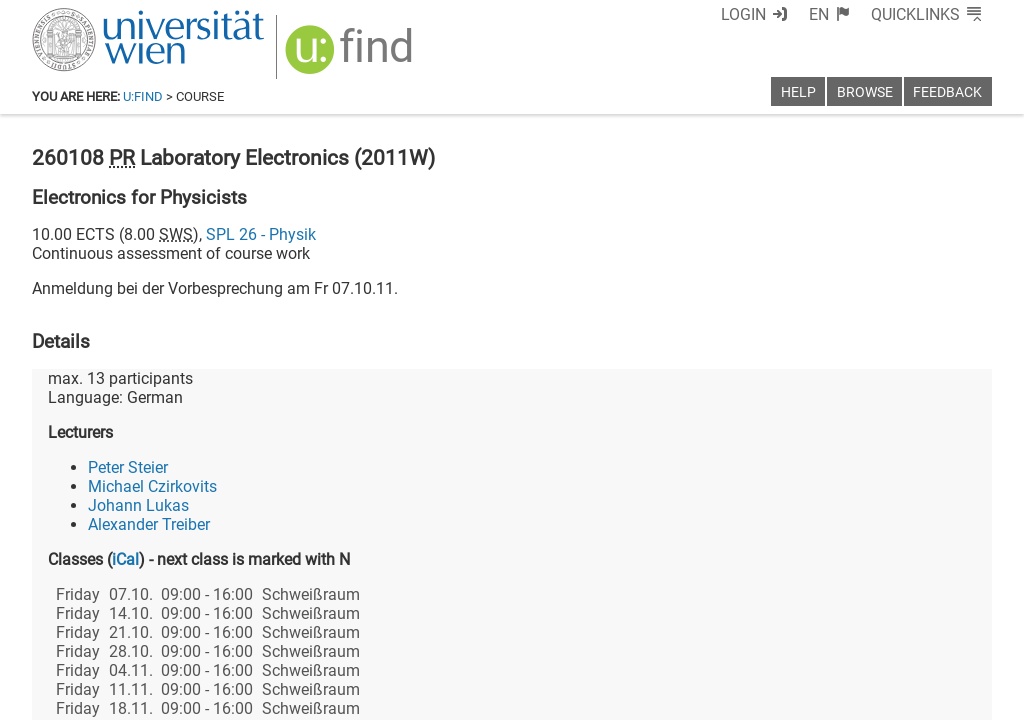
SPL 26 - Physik (261, 234)
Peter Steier (128, 467)
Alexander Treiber (149, 524)
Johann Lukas (138, 505)
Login (743, 14)
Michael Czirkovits (152, 486)
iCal (125, 559)
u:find (143, 96)
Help (798, 92)
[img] (351, 56)
